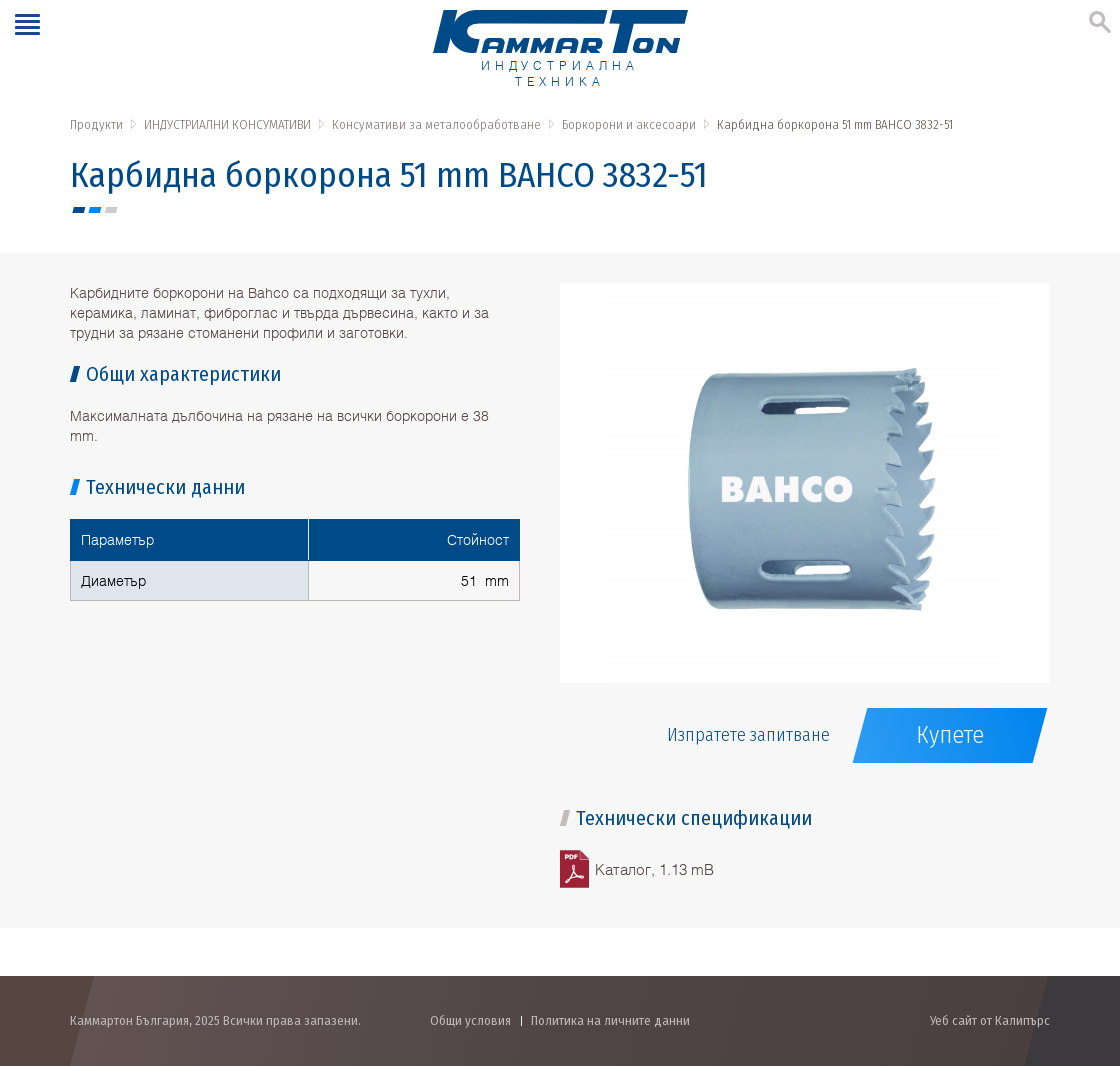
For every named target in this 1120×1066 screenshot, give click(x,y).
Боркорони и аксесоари (629, 124)
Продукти (96, 124)
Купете (950, 735)
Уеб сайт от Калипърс (990, 1020)
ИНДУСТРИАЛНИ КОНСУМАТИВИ (227, 124)
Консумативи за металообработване (436, 124)
